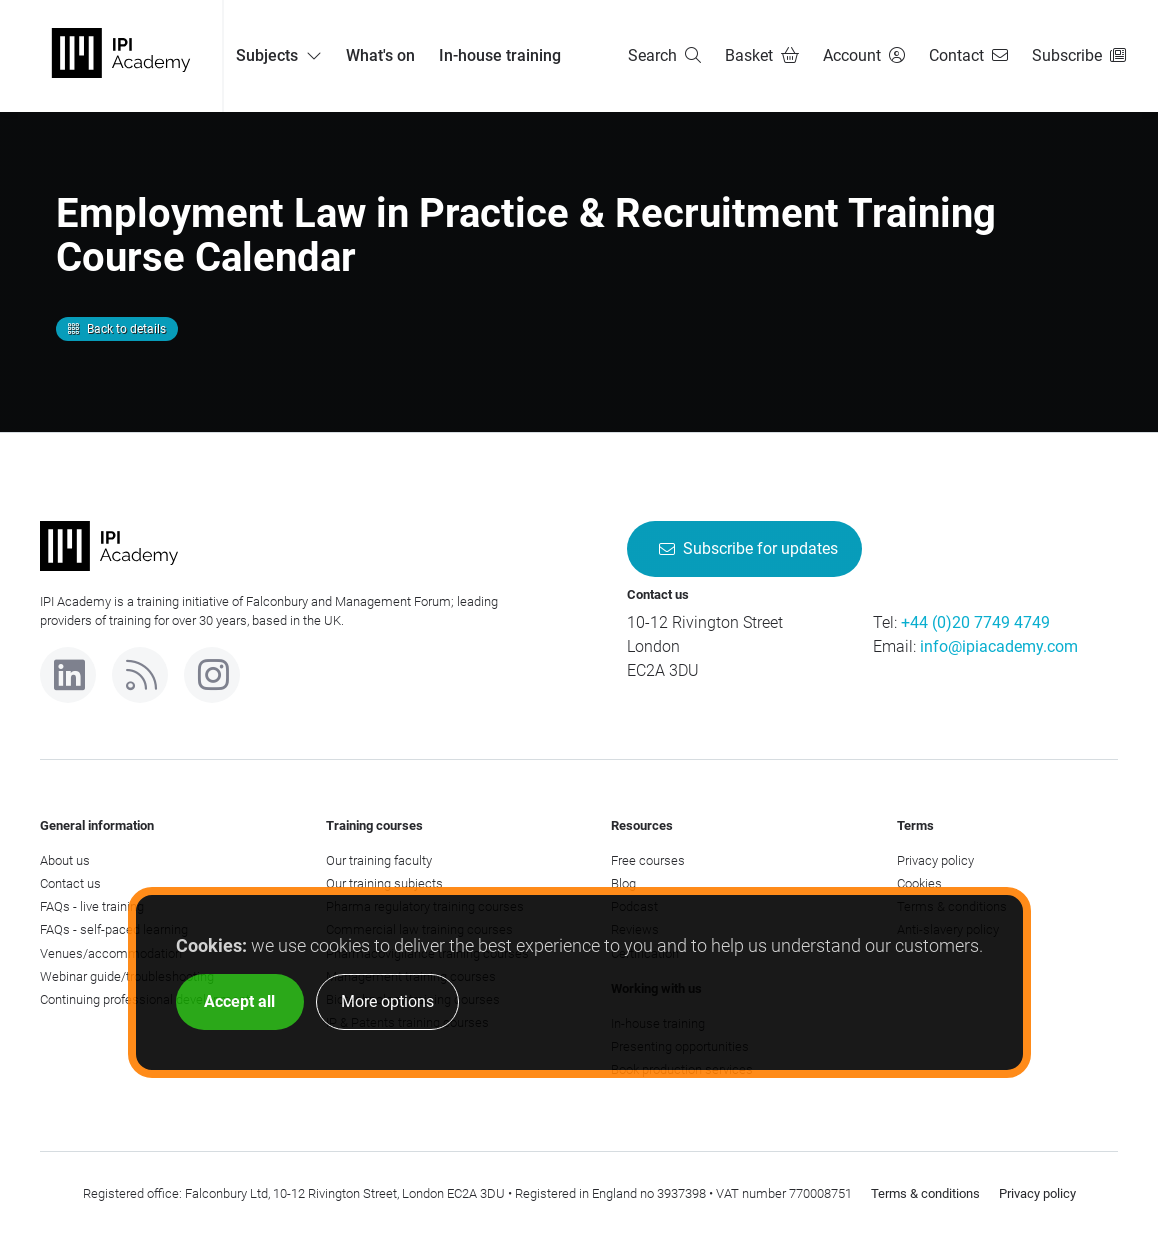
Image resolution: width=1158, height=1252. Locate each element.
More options (387, 1001)
